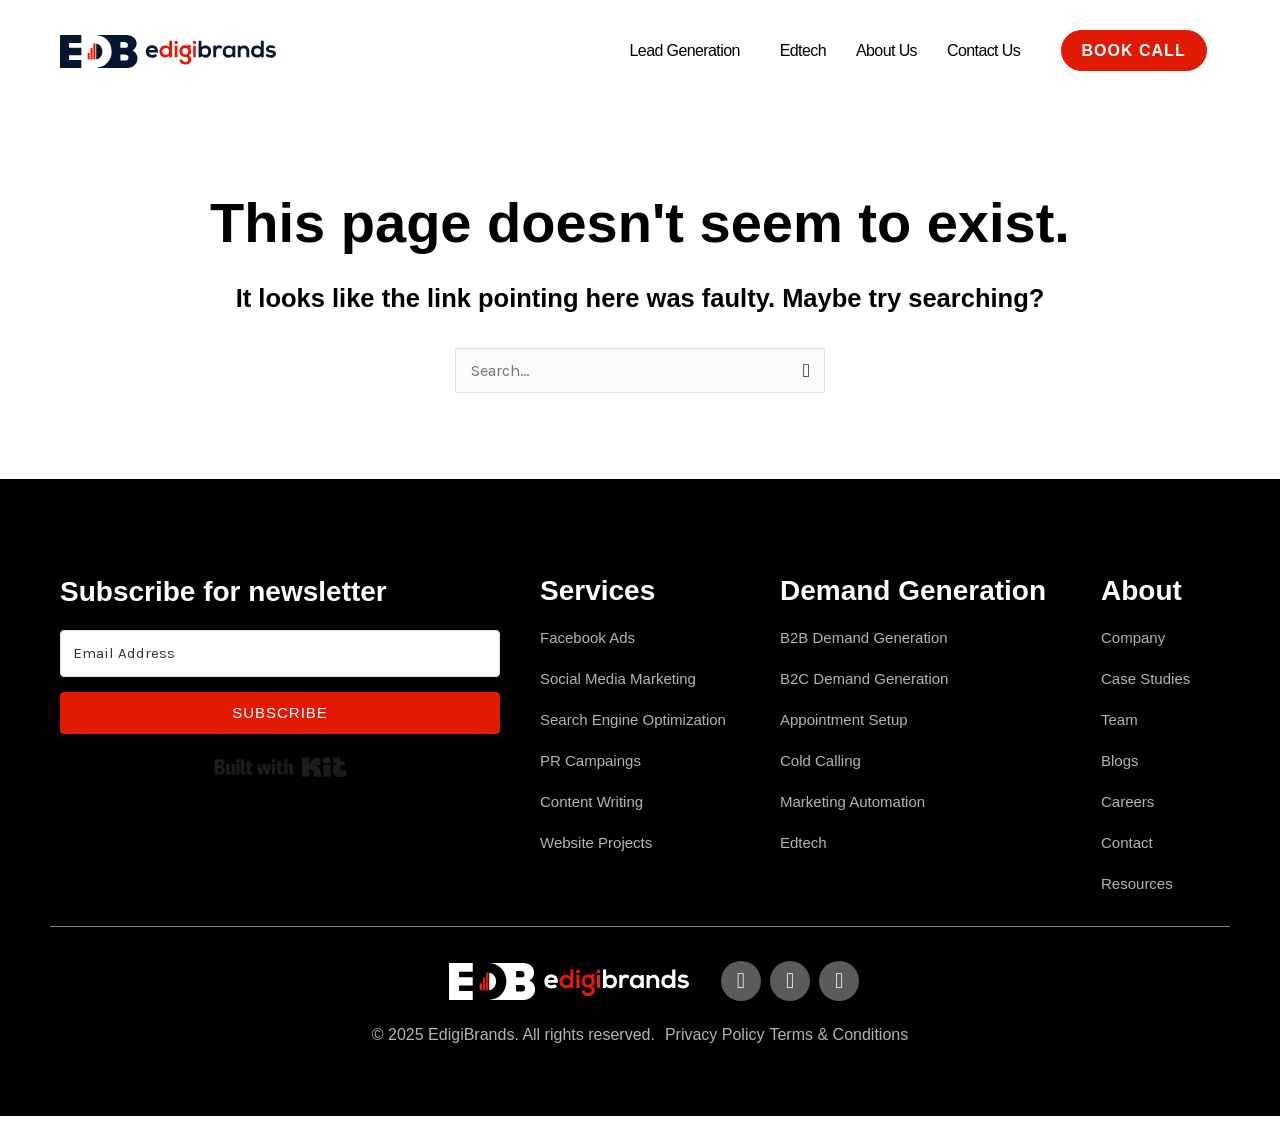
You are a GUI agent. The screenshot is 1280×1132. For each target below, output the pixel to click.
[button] (690, 51)
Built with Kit (280, 768)
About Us (886, 50)
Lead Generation (685, 50)
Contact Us (983, 50)
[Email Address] (280, 654)
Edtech (803, 50)
